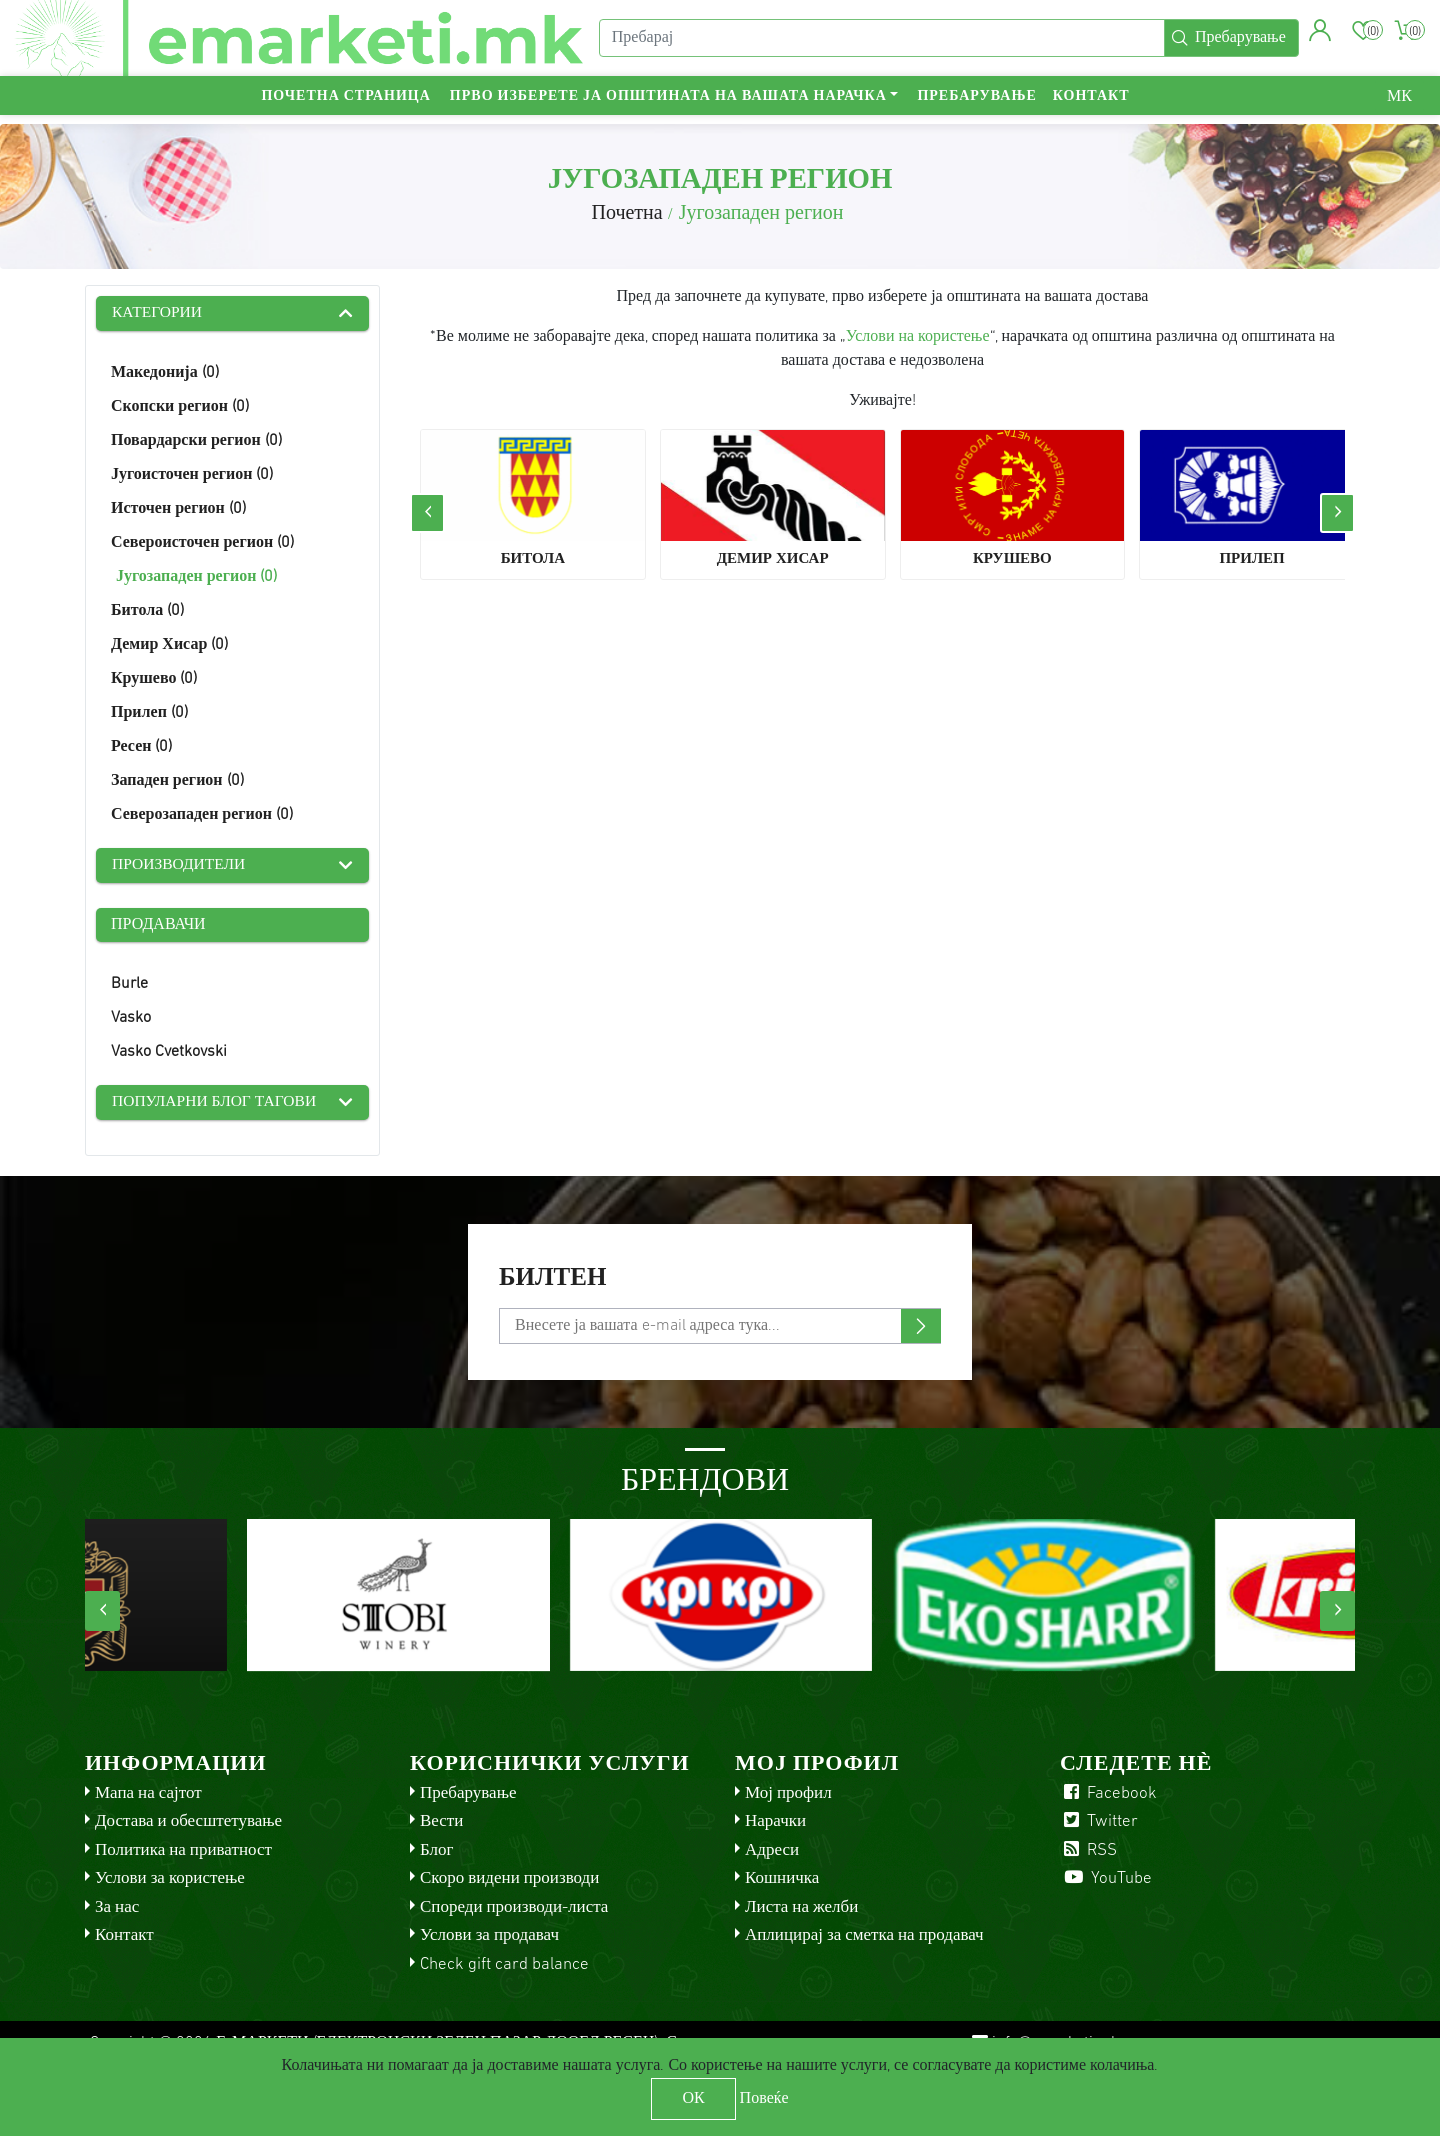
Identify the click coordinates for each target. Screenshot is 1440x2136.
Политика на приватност (183, 1852)
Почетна (626, 214)
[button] (1318, 35)
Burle (129, 986)
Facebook (1108, 1795)
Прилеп (1251, 559)
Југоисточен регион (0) (192, 476)
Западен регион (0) (177, 782)
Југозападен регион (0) (196, 578)
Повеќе (764, 2099)
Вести (441, 1824)
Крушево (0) (154, 680)
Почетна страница (345, 105)
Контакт (1091, 105)
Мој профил (788, 1795)
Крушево (1012, 559)
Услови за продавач (489, 1938)
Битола (533, 559)
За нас (117, 1909)
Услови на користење (918, 337)
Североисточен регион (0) (202, 544)
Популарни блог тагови (217, 1105)
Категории (158, 314)
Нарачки (775, 1824)
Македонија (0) (165, 374)
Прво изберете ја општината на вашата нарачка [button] (668, 105)
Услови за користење (170, 1881)
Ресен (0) (141, 748)
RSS (1088, 1852)
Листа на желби (801, 1909)
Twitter (1099, 1824)
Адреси (772, 1852)
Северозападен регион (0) (202, 816)
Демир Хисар (773, 559)
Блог (437, 1852)
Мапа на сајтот (148, 1795)
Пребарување (976, 105)
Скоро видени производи (509, 1881)
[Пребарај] (880, 43)
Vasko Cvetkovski (169, 1054)
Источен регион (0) (178, 510)
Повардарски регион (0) (196, 442)
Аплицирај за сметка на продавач (864, 1938)
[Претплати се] (720, 1328)
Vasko (131, 1020)
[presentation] (427, 513)
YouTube (1106, 1881)
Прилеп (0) (149, 714)
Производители (180, 867)
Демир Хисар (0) (169, 646)
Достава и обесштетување (188, 1824)
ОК (693, 2099)
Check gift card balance (504, 1966)
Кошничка (782, 1881)
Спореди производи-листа (514, 1909)
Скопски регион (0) (180, 408)
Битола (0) (147, 612)
